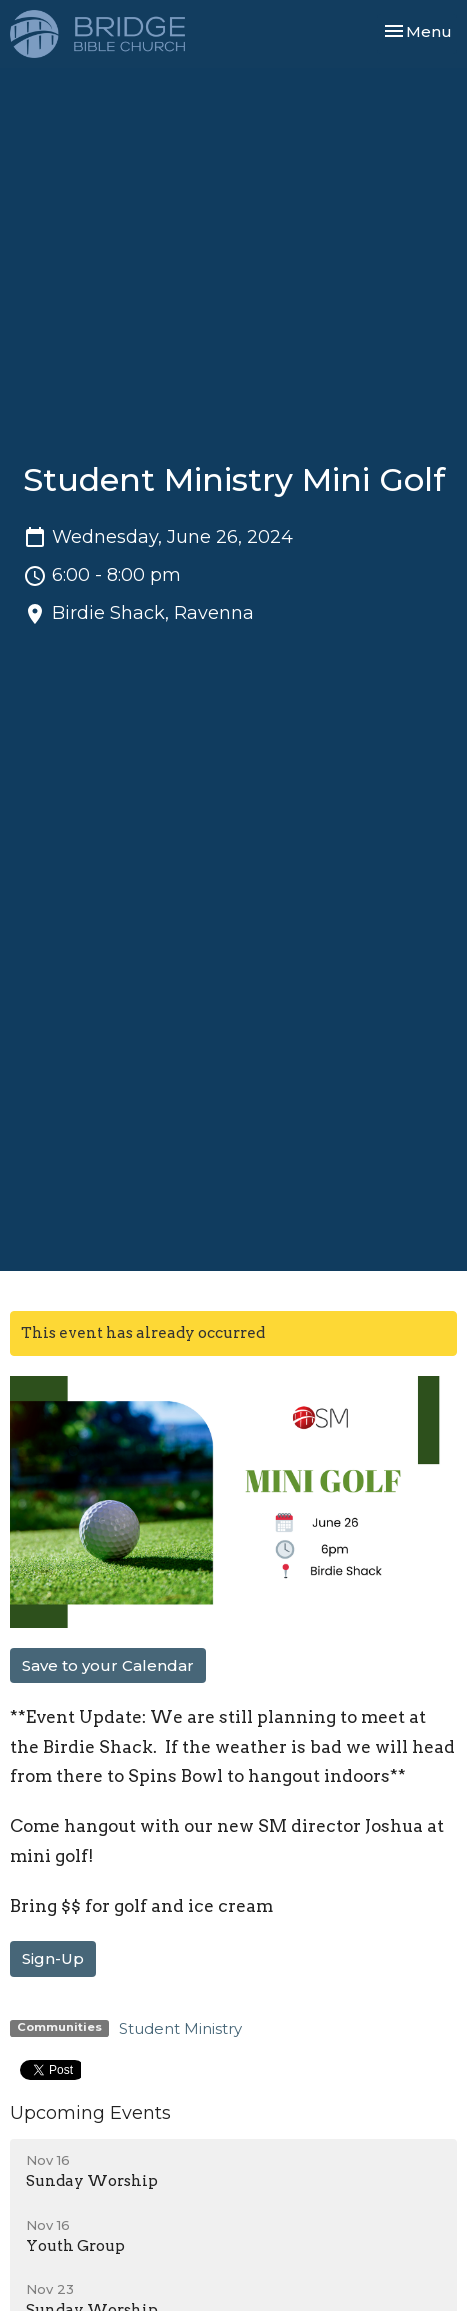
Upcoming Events (90, 2113)
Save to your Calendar (108, 1665)
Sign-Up (53, 1958)
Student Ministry (180, 2028)
